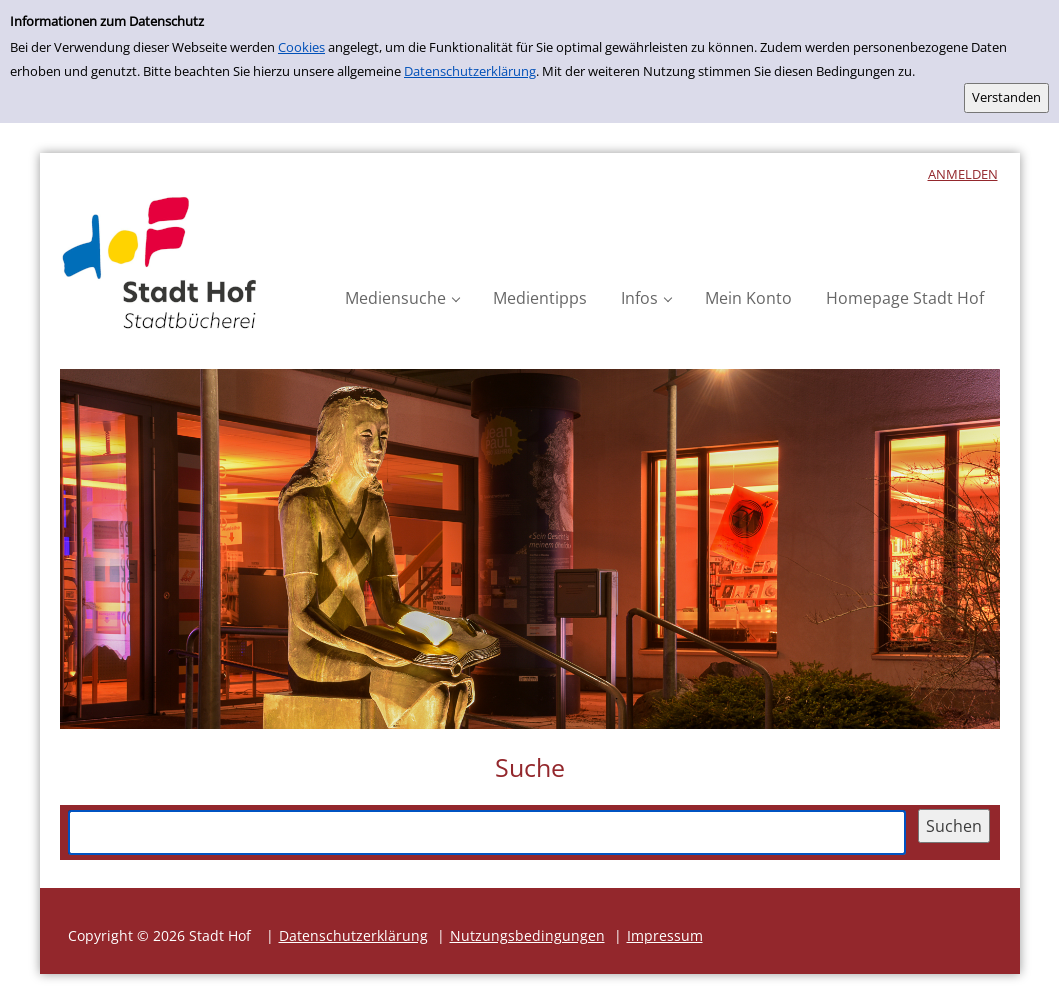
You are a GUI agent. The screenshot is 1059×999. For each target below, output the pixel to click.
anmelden (963, 174)
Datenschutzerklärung (470, 71)
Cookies (301, 47)
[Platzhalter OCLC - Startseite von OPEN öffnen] (160, 263)
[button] (402, 298)
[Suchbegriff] (487, 832)
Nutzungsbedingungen (527, 935)
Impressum (665, 935)
